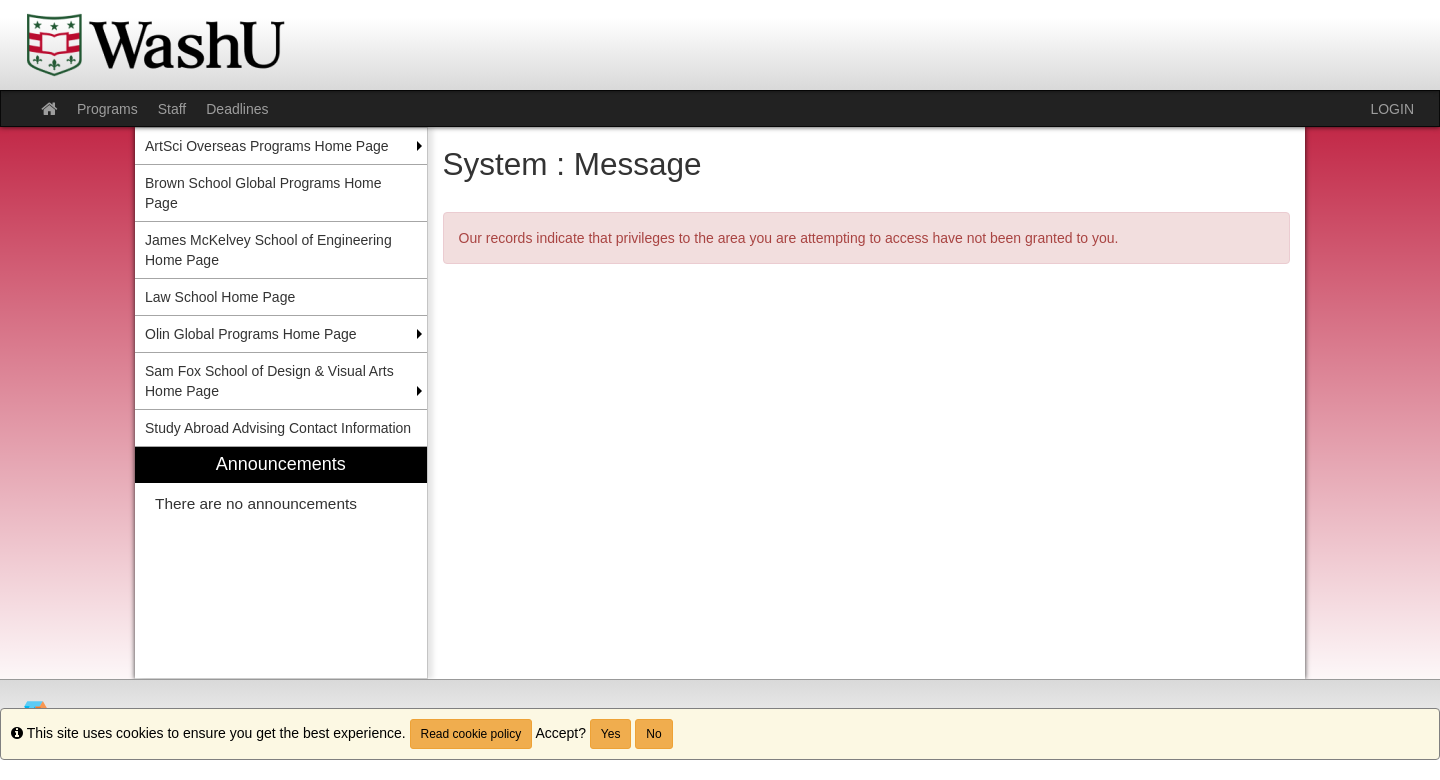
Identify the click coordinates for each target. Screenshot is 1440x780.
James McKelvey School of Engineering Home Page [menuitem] (268, 250)
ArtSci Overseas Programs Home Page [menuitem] (267, 146)
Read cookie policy (471, 734)
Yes (611, 734)
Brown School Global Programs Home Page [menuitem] (263, 193)
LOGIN (1392, 109)
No (653, 734)
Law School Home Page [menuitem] (220, 297)
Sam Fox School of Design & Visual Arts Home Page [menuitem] (269, 381)
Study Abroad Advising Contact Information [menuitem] (278, 428)
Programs (107, 109)
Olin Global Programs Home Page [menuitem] (251, 334)
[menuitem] (281, 562)
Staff (172, 109)
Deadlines (237, 109)
